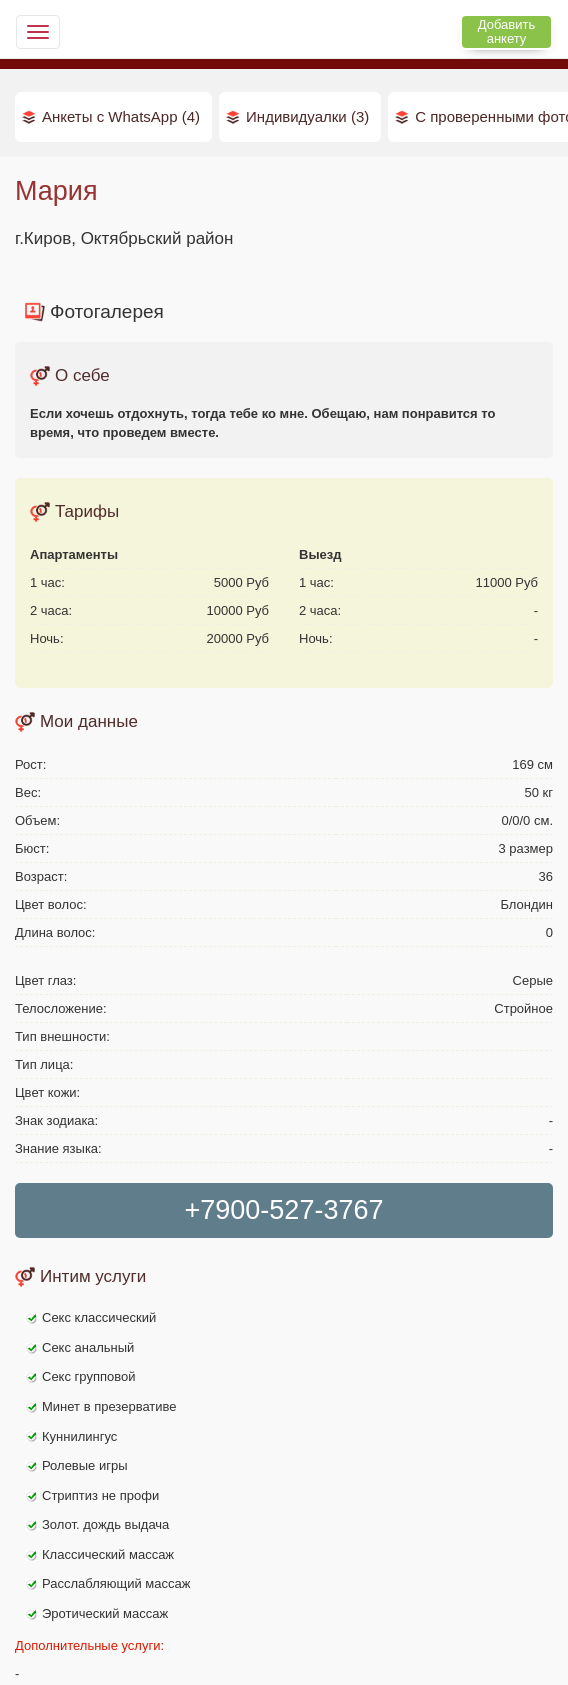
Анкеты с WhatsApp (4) (121, 116)
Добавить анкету (506, 31)
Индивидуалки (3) (307, 116)
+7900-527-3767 (284, 1210)
